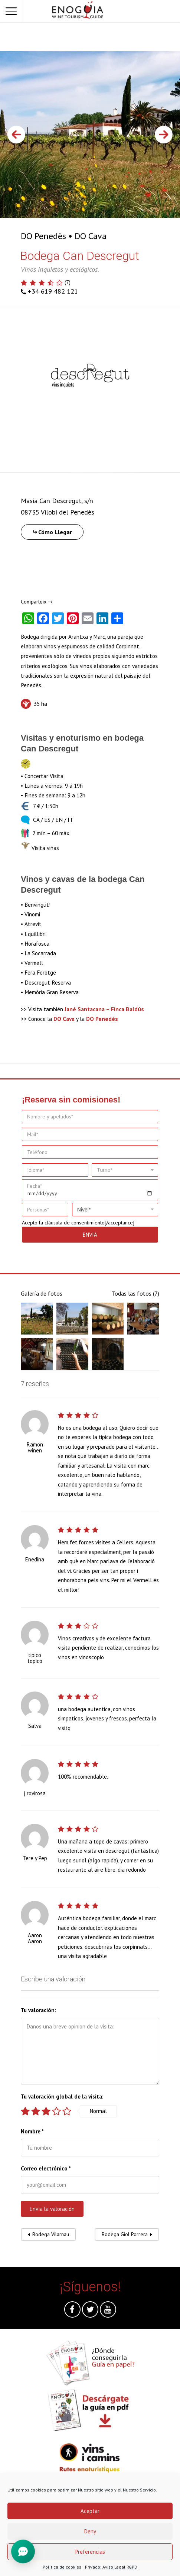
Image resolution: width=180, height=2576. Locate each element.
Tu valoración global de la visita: (62, 2096)
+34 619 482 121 (53, 291)
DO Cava (91, 236)
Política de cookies (62, 2567)
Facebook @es (72, 2311)
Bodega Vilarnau (50, 2234)
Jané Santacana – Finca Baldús (104, 1009)
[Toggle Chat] (23, 2551)
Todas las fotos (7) (135, 1293)
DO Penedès (43, 236)
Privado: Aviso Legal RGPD (111, 2567)
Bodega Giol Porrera (125, 2234)
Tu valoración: (38, 2010)
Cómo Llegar (55, 532)
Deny (90, 2531)
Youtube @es (108, 2311)
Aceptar (90, 2510)
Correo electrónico (46, 2168)
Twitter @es (90, 2311)
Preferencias (90, 2551)
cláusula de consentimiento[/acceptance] (89, 1222)
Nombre (32, 2131)
